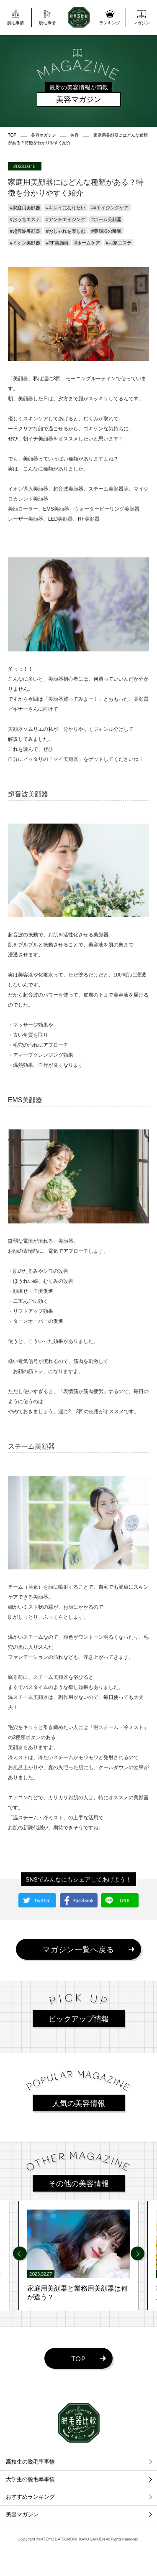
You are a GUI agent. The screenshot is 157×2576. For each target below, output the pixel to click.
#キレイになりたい (65, 207)
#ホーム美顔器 (106, 219)
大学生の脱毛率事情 (30, 2479)
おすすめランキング (30, 2497)
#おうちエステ (25, 219)
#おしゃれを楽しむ (65, 231)
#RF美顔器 (57, 242)
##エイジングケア (110, 207)
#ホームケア (87, 242)
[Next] (137, 2254)
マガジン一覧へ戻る (78, 1949)
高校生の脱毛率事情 (30, 2462)
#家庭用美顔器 (25, 207)
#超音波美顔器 (25, 231)
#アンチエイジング (65, 219)
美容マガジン (22, 2514)
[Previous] (20, 2254)
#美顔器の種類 (106, 231)
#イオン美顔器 (25, 242)
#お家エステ (118, 242)
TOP (78, 2358)
